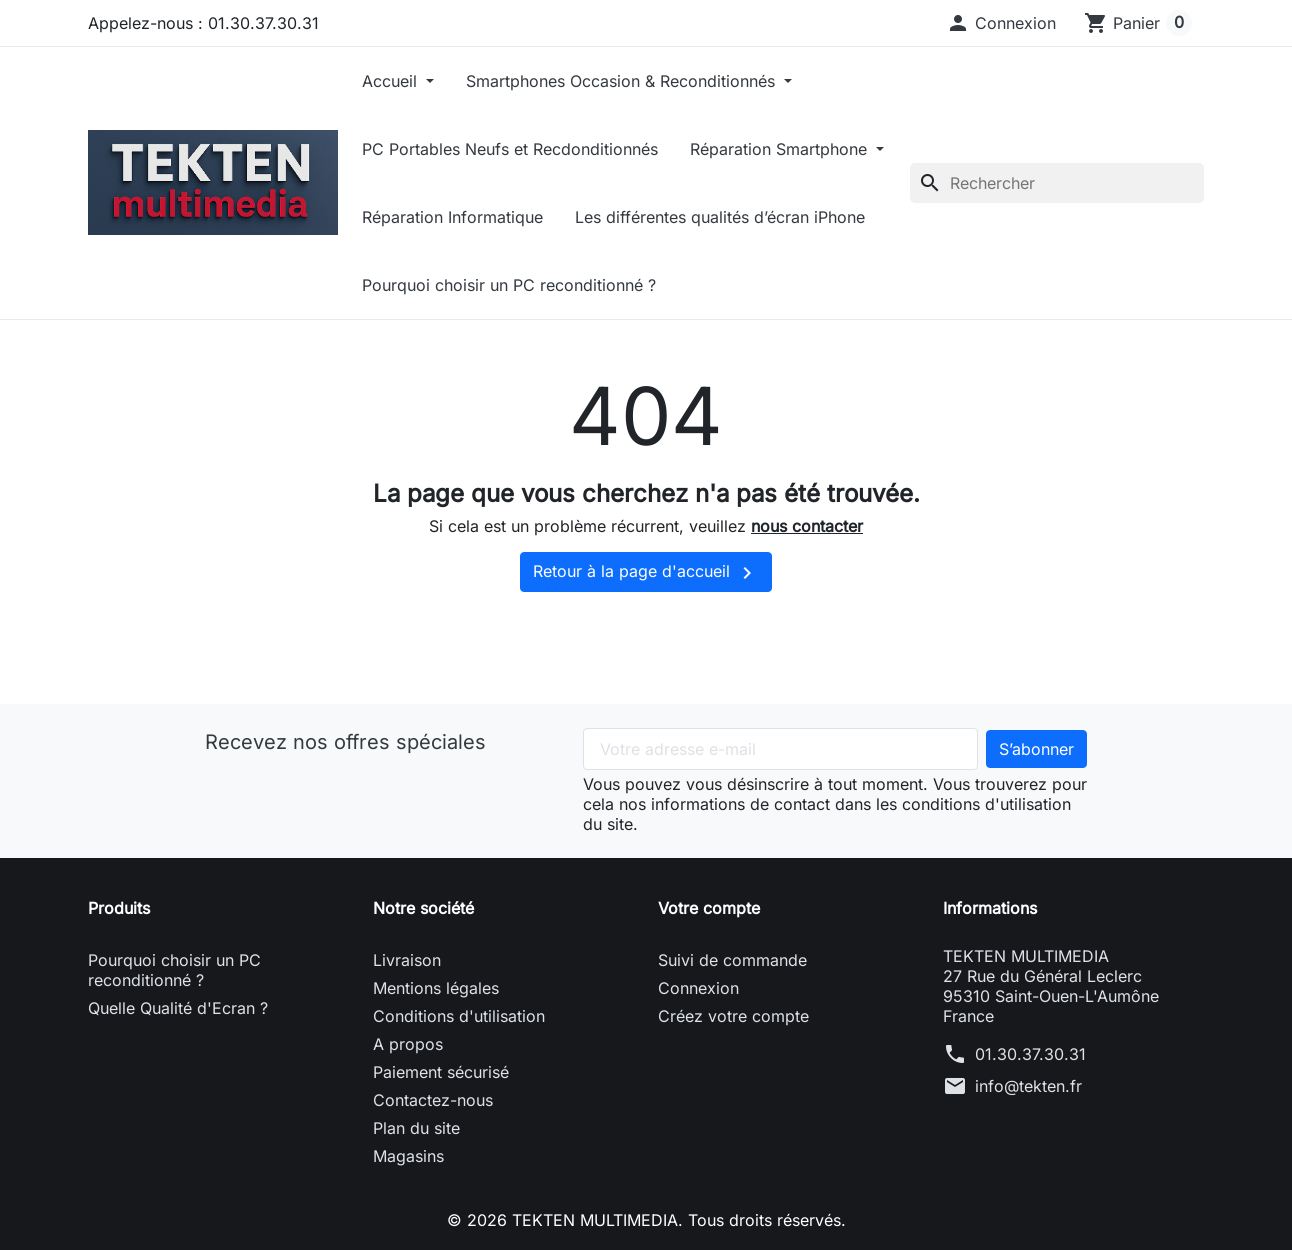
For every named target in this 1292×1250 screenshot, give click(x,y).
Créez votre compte (733, 1016)
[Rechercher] (1057, 183)
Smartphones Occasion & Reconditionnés (623, 81)
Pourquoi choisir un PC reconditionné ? (509, 285)
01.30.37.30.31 (1030, 1054)
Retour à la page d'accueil (646, 573)
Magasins (408, 1156)
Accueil (392, 81)
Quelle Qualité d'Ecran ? (178, 1008)
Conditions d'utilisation (459, 1016)
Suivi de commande (732, 960)
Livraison (407, 960)
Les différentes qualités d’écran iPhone (720, 217)
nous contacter (807, 526)
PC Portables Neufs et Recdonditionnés (510, 149)
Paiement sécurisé (441, 1072)
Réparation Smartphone (781, 149)
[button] (1001, 23)
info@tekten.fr (1028, 1086)
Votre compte (709, 908)
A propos (408, 1044)
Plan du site (416, 1128)
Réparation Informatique (452, 217)
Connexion (698, 988)
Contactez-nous (433, 1100)
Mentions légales (436, 988)
